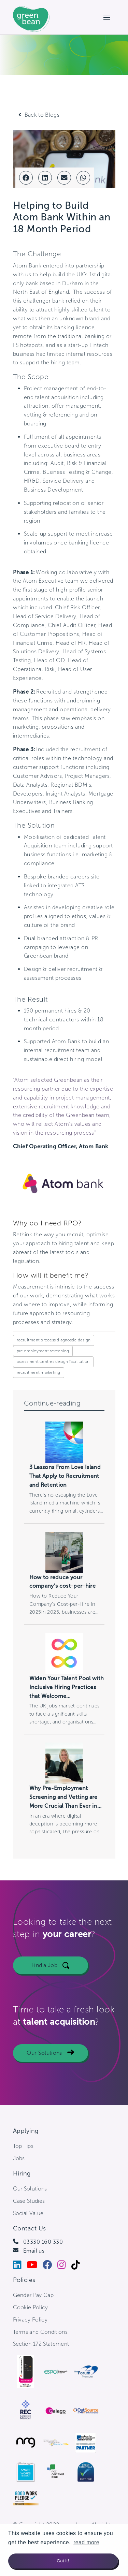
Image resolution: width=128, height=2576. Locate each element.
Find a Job (44, 1968)
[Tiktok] (78, 2266)
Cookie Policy (30, 2307)
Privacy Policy (30, 2319)
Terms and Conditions (40, 2332)
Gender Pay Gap (33, 2295)
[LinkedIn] (20, 2266)
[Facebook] (50, 2266)
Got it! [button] (63, 2560)
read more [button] (86, 2542)
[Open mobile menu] (106, 17)
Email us (34, 2250)
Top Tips (23, 2146)
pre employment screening (43, 1351)
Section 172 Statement (41, 2344)
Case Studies (29, 2201)
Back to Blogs (42, 115)
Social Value (28, 2213)
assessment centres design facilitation (53, 1361)
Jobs (19, 2158)
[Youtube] (35, 2266)
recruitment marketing (38, 1372)
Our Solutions (44, 2056)
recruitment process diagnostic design (54, 1340)
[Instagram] (64, 2266)
